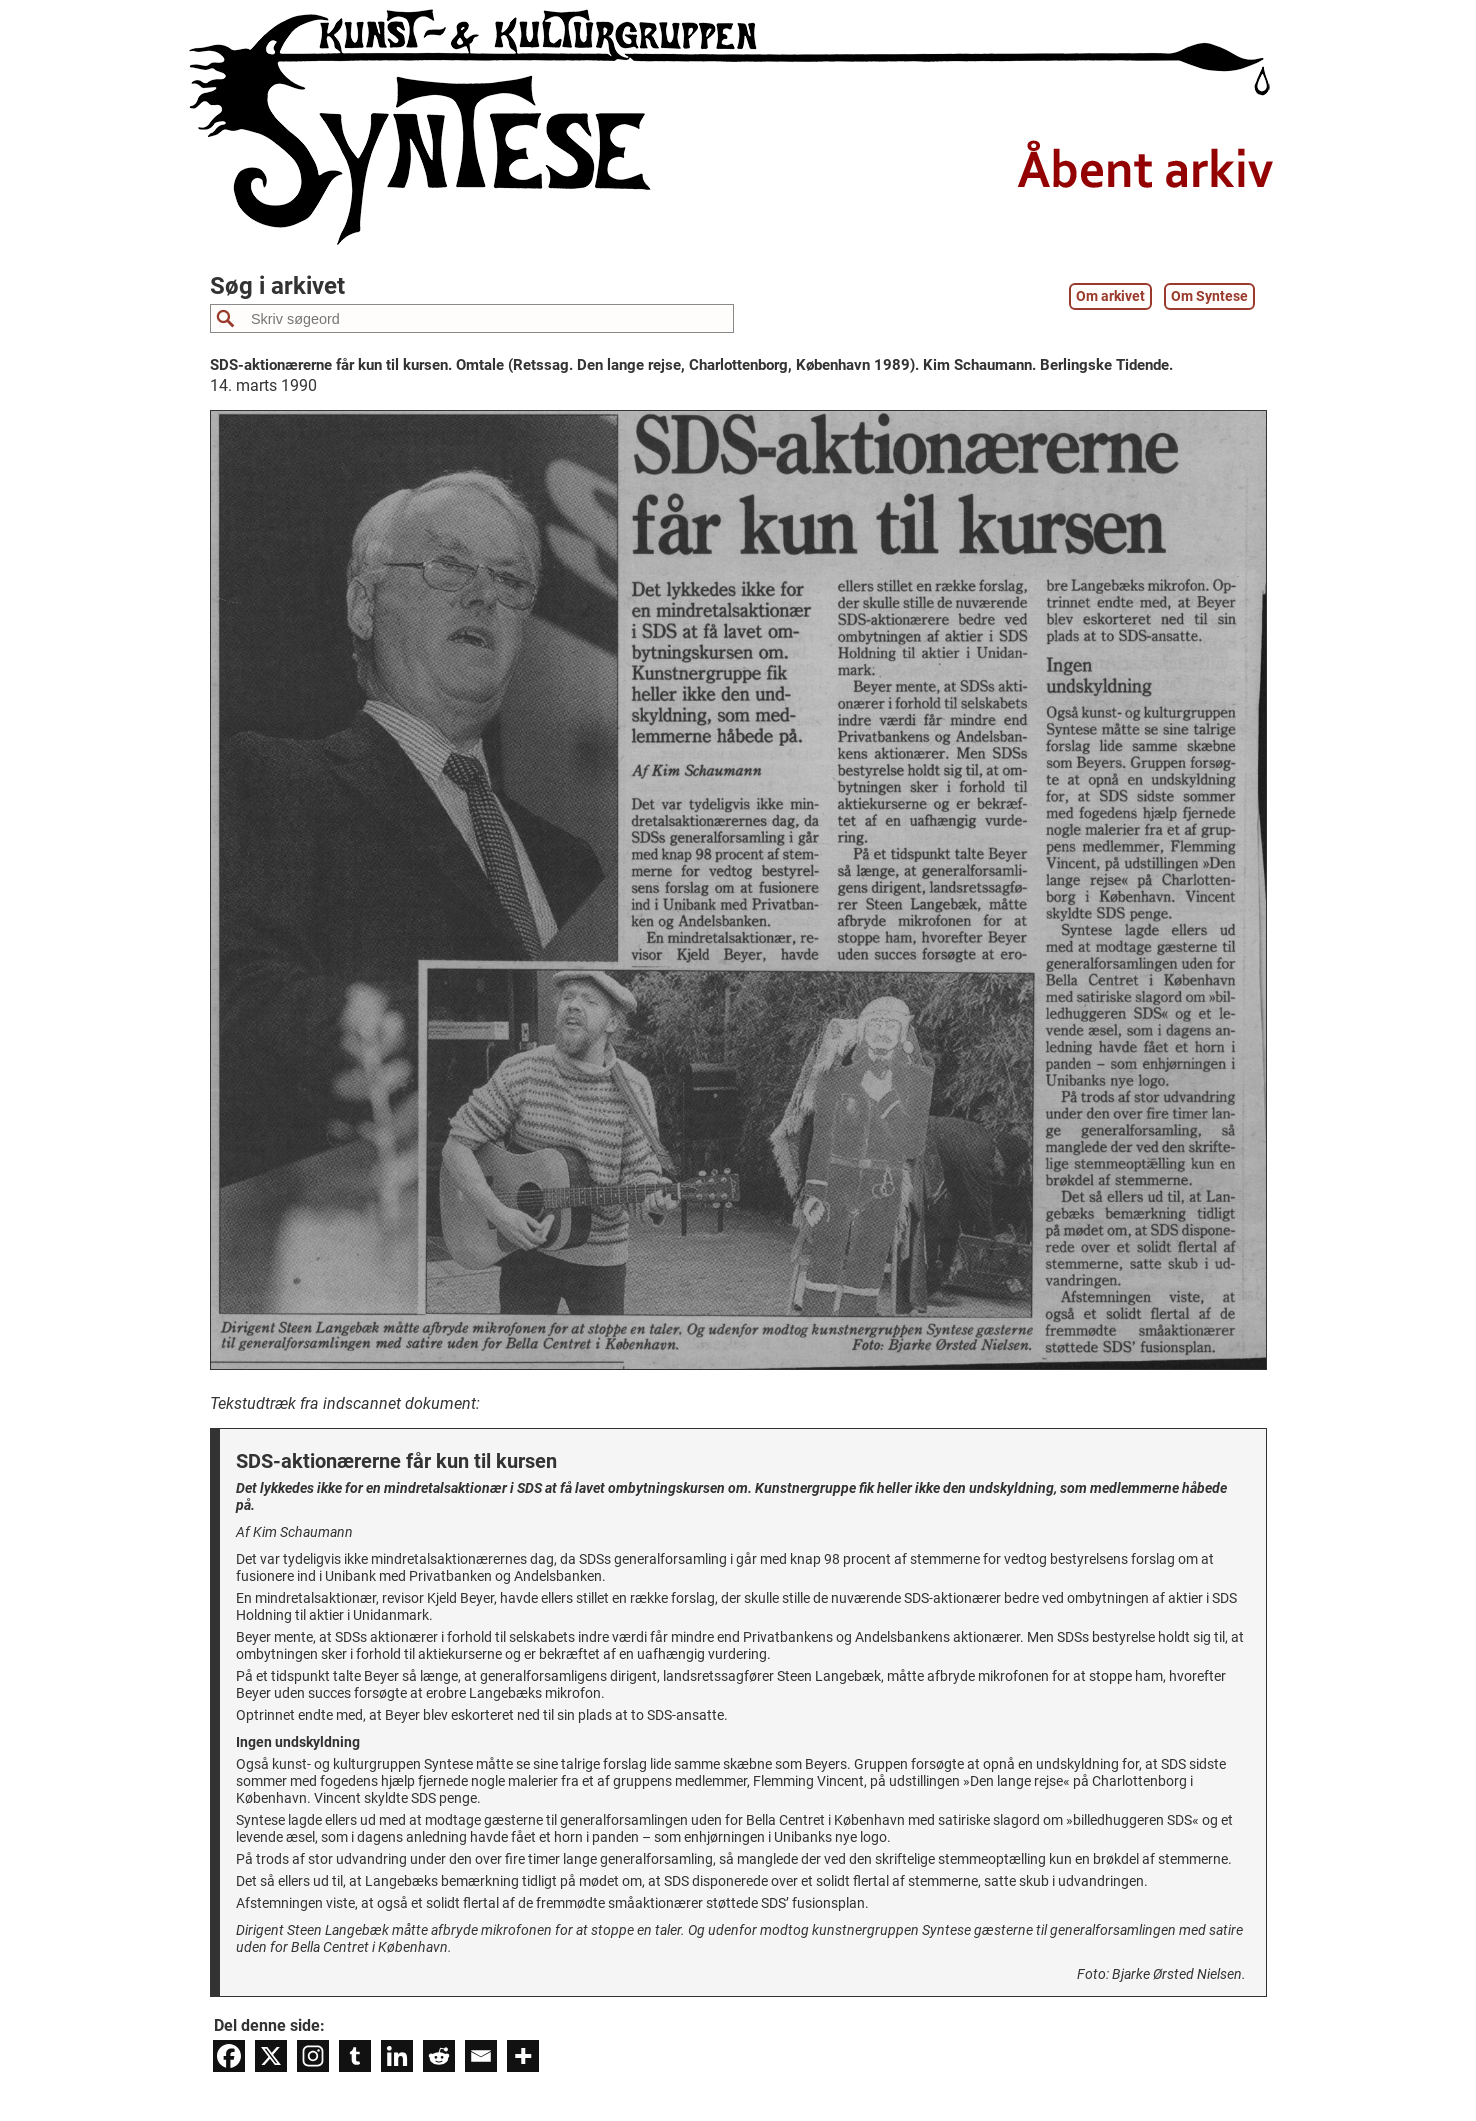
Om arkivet (1110, 296)
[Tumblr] (355, 2056)
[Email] (481, 2056)
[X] (271, 2056)
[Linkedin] (397, 2056)
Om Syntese (1209, 296)
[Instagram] (313, 2056)
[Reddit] (439, 2056)
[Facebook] (229, 2056)
